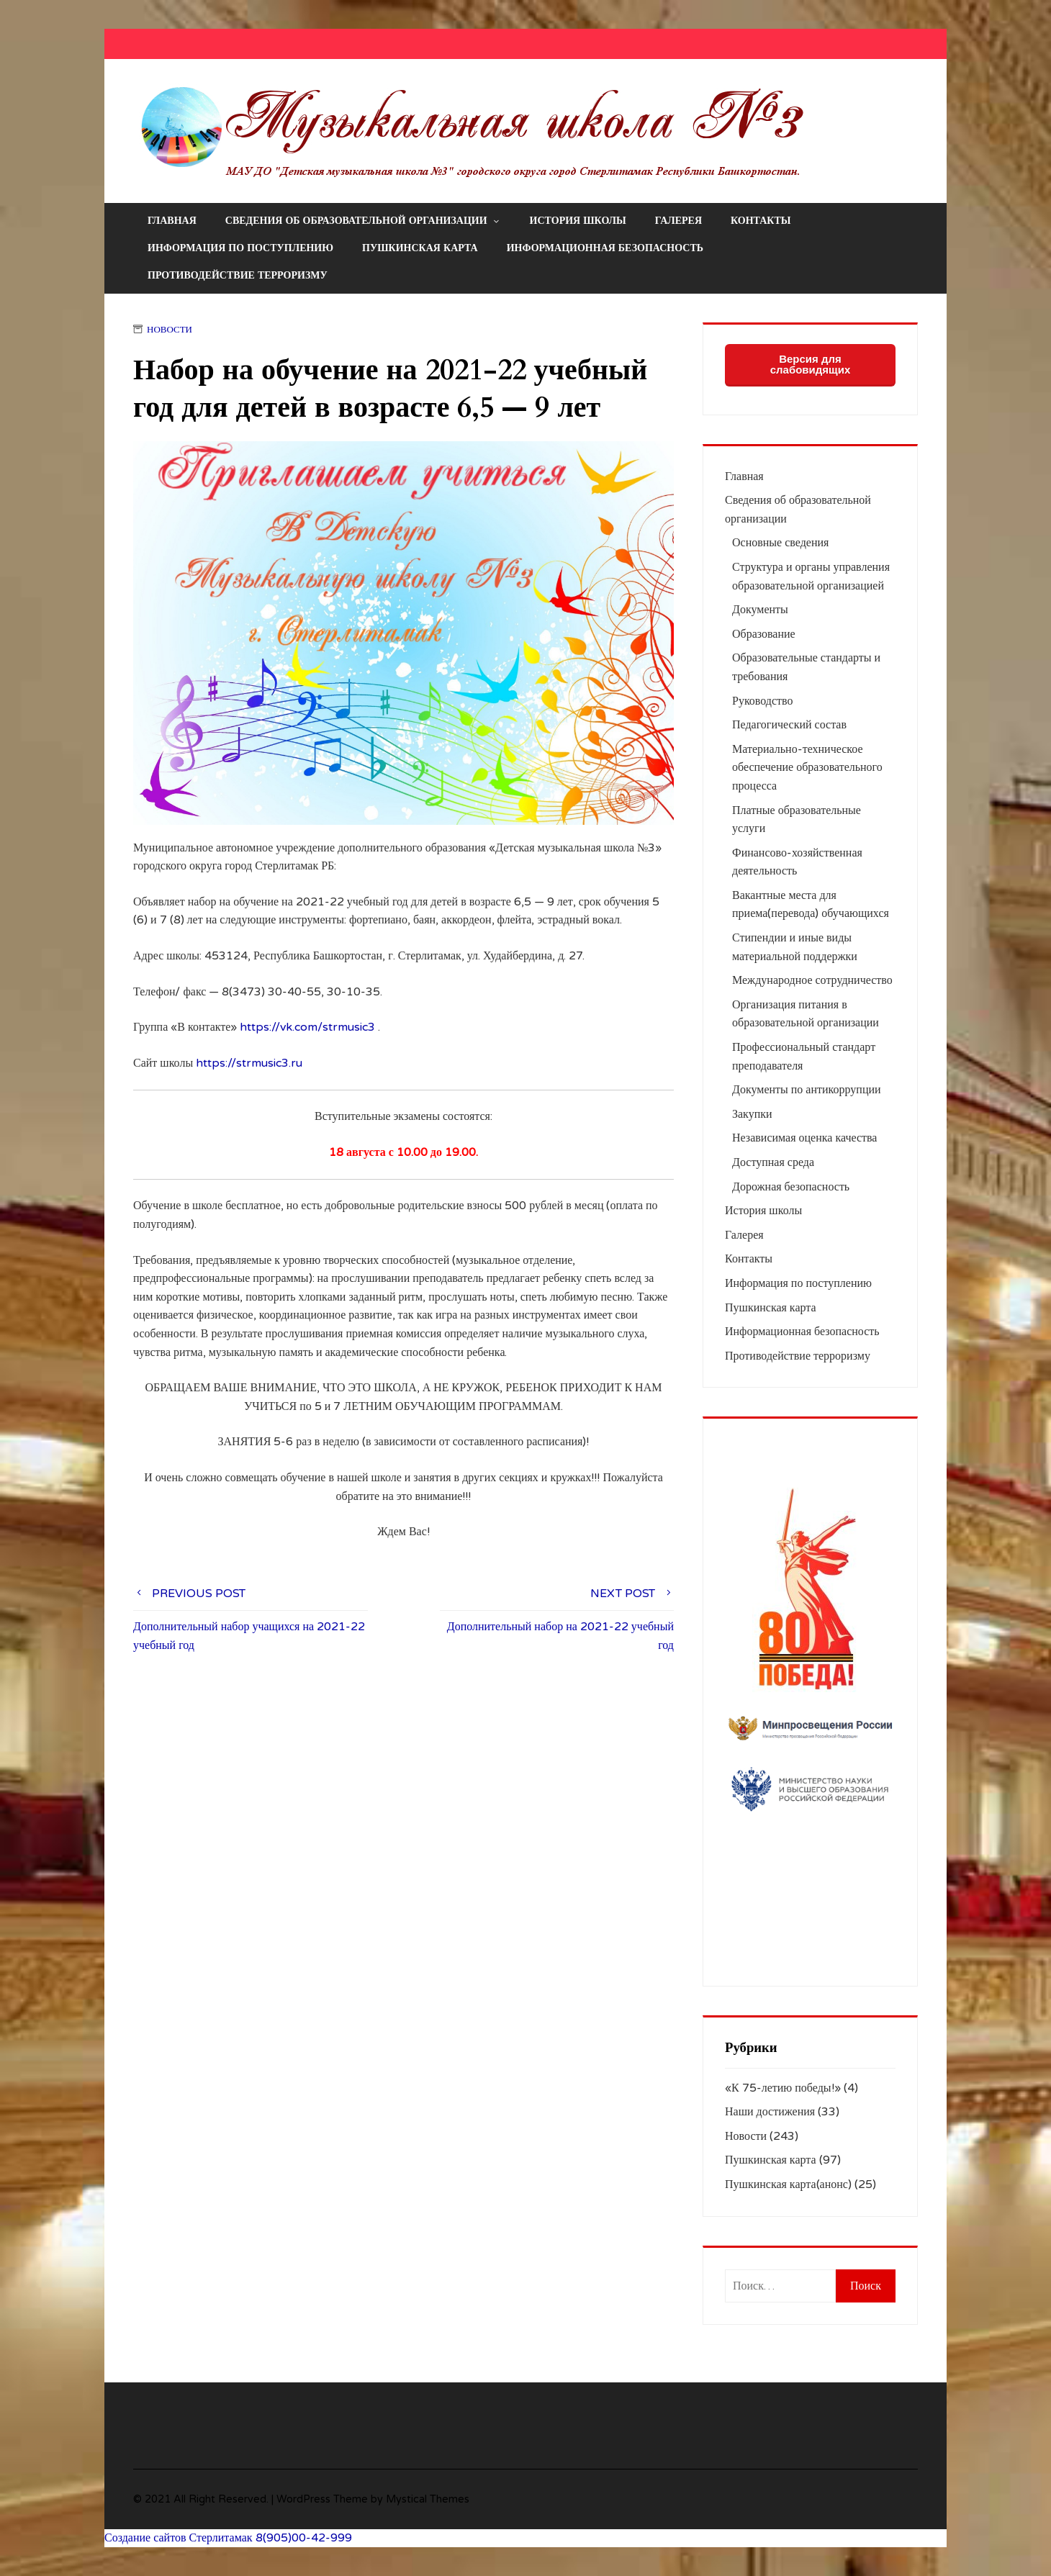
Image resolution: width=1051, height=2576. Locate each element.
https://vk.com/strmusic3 (307, 1027)
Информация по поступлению (240, 248)
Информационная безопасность (605, 248)
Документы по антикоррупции (806, 1090)
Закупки (752, 1114)
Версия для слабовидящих (810, 364)
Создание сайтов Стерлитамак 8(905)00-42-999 (228, 2538)
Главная (172, 220)
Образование (763, 634)
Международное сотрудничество (812, 980)
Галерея (678, 220)
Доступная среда (773, 1162)
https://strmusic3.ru (249, 1063)
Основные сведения (780, 542)
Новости (169, 329)
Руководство (762, 701)
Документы (760, 609)
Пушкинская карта (420, 248)
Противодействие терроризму (238, 275)
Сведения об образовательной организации (363, 221)
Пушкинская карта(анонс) (788, 2184)
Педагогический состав (789, 725)
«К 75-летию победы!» (783, 2088)
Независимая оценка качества (804, 1138)
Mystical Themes (427, 2499)
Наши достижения (770, 2112)
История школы (578, 220)
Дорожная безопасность (790, 1187)
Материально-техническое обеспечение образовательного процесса (807, 767)
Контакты (761, 220)
